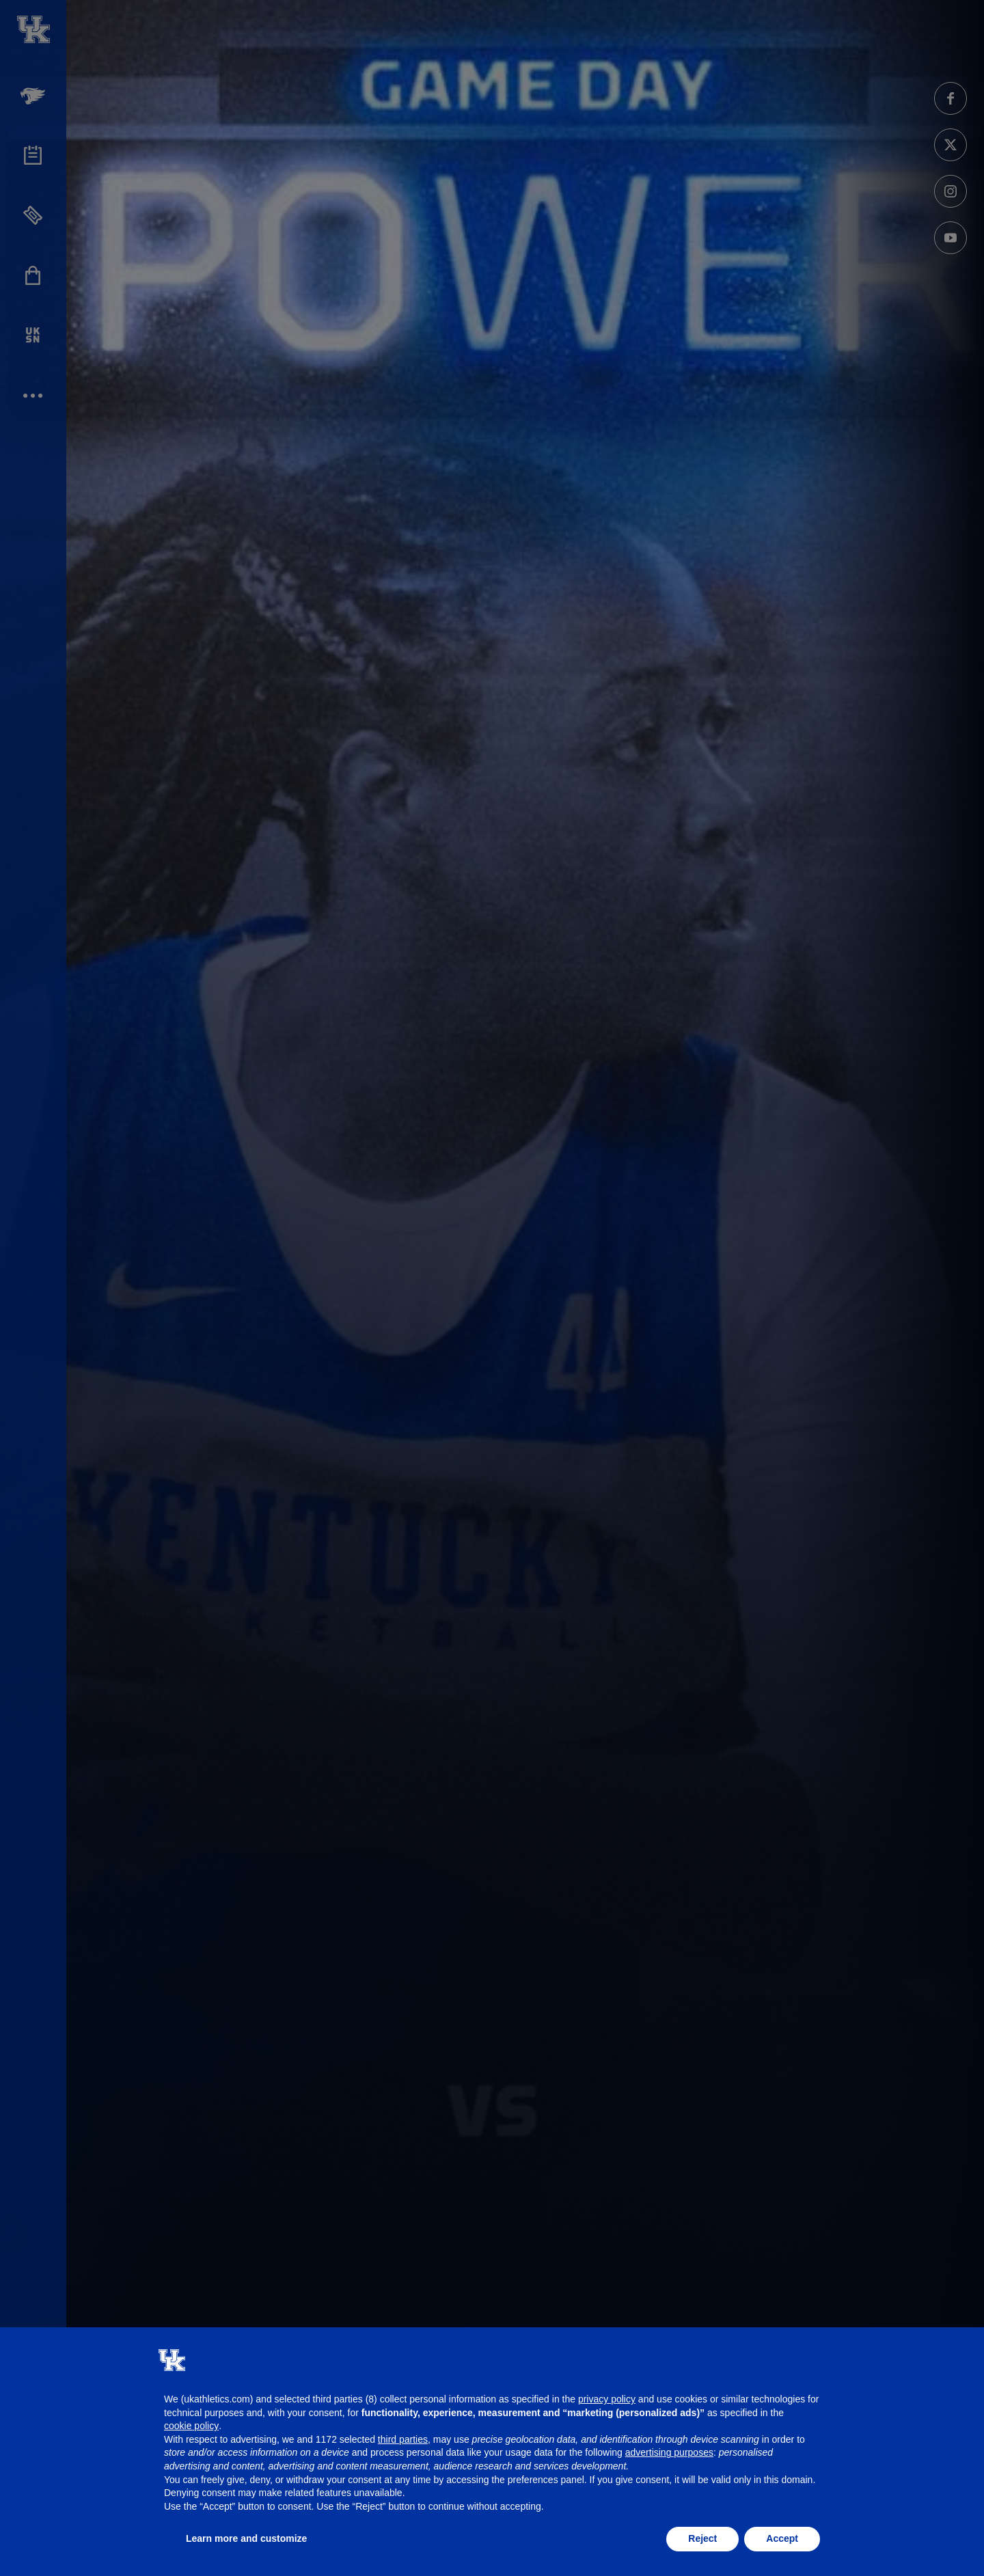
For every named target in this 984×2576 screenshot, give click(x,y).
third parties (403, 2439)
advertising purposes (669, 2452)
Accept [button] (782, 2538)
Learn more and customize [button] (246, 2538)
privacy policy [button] (607, 2399)
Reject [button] (702, 2538)
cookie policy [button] (191, 2425)
